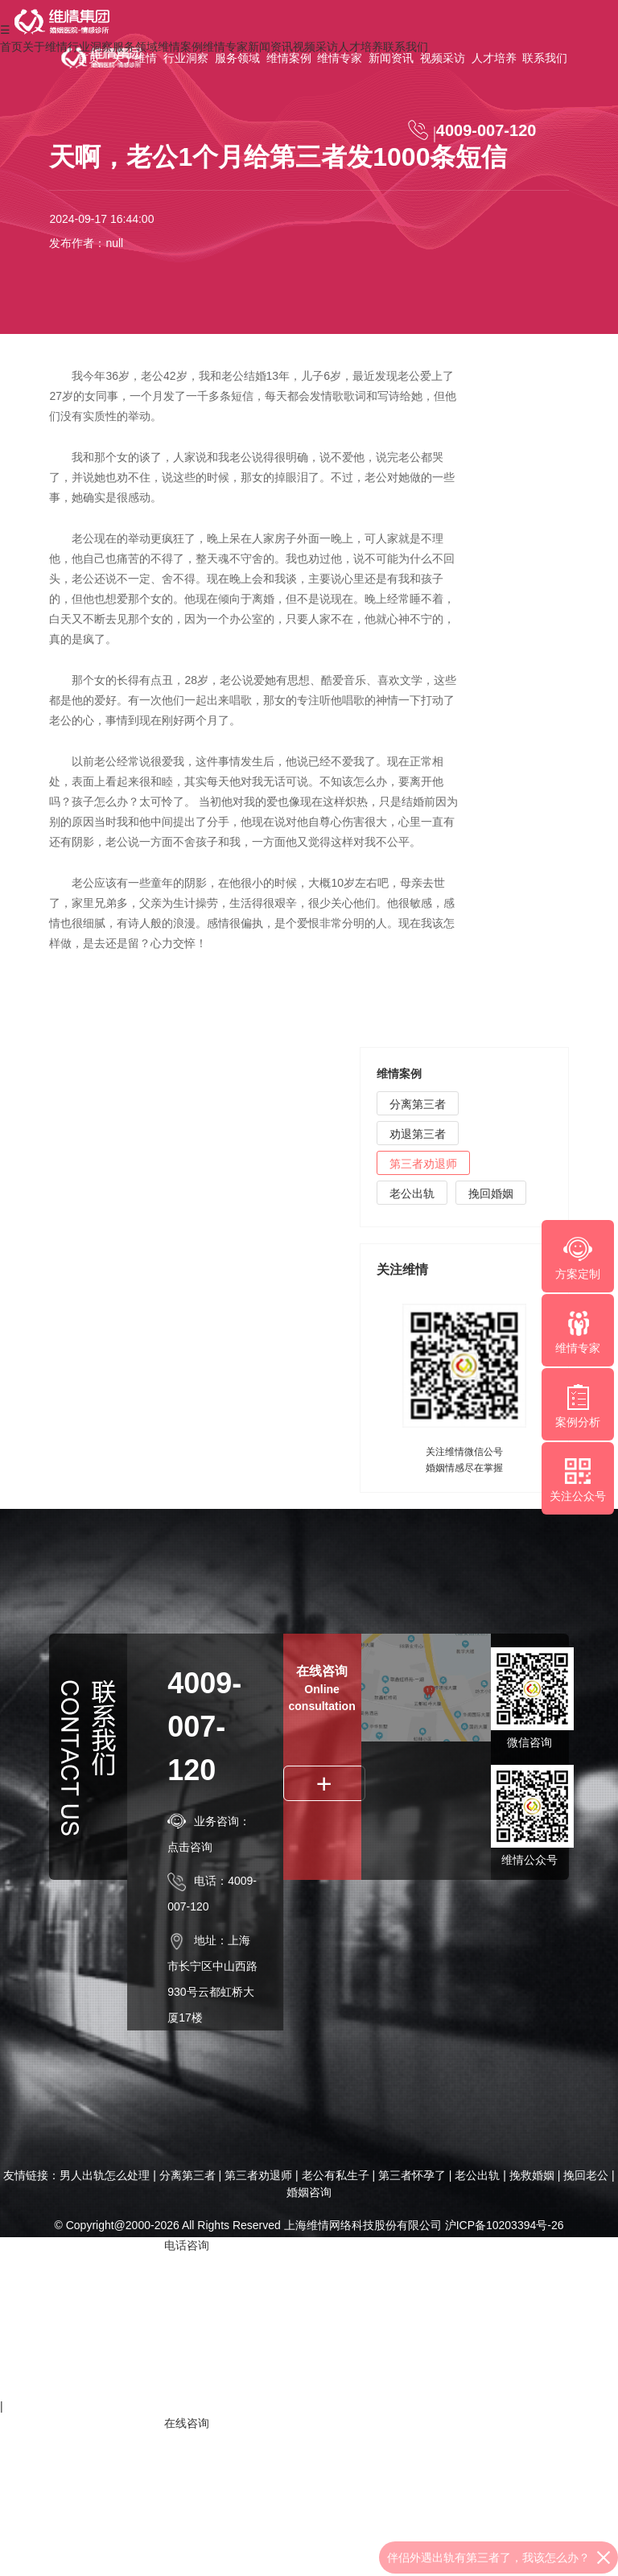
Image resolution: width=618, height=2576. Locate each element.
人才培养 (494, 58)
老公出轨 (412, 1196)
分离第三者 (417, 1107)
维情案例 (288, 58)
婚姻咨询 (309, 2192)
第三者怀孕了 (412, 2175)
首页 (88, 58)
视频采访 (442, 58)
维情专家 (339, 58)
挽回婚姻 (490, 1196)
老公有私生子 (335, 2175)
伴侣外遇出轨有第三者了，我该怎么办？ (488, 2557)
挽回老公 (585, 2175)
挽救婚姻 (531, 2175)
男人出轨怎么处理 (105, 2175)
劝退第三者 (417, 1137)
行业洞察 (185, 58)
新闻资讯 (391, 58)
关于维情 (134, 58)
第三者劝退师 (423, 1166)
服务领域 (237, 58)
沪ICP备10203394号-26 (504, 2225)
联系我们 (544, 58)
